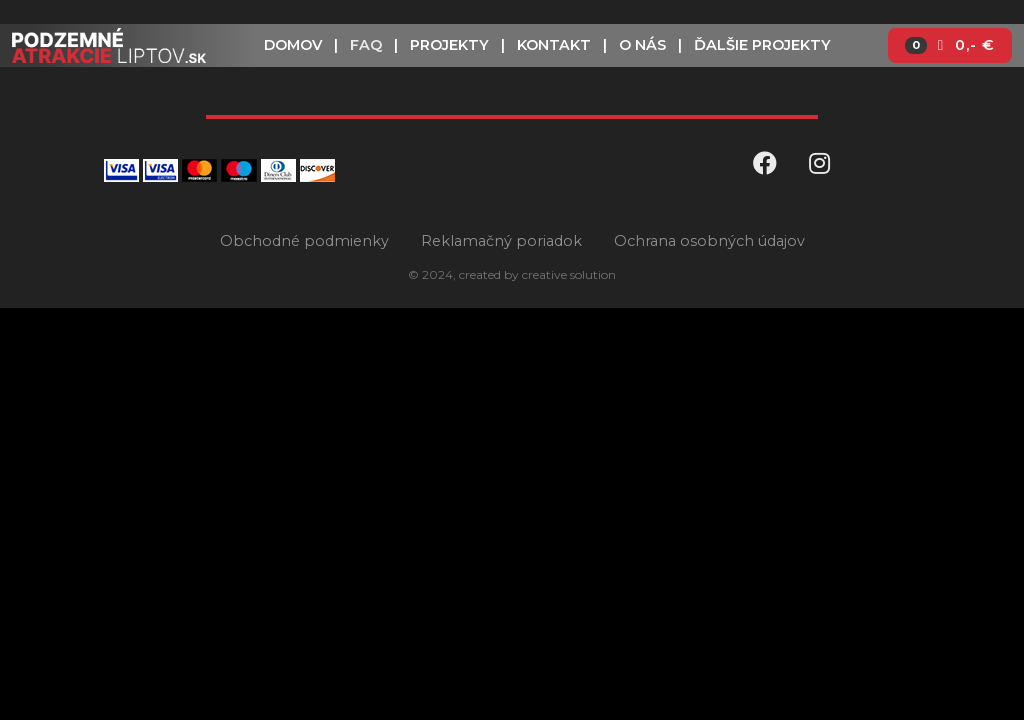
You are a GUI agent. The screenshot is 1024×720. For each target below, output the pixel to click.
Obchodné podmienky (304, 241)
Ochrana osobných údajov (709, 241)
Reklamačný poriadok (501, 241)
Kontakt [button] (554, 45)
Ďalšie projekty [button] (762, 45)
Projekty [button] (449, 45)
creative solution (569, 274)
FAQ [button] (366, 45)
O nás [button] (642, 45)
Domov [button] (293, 45)
